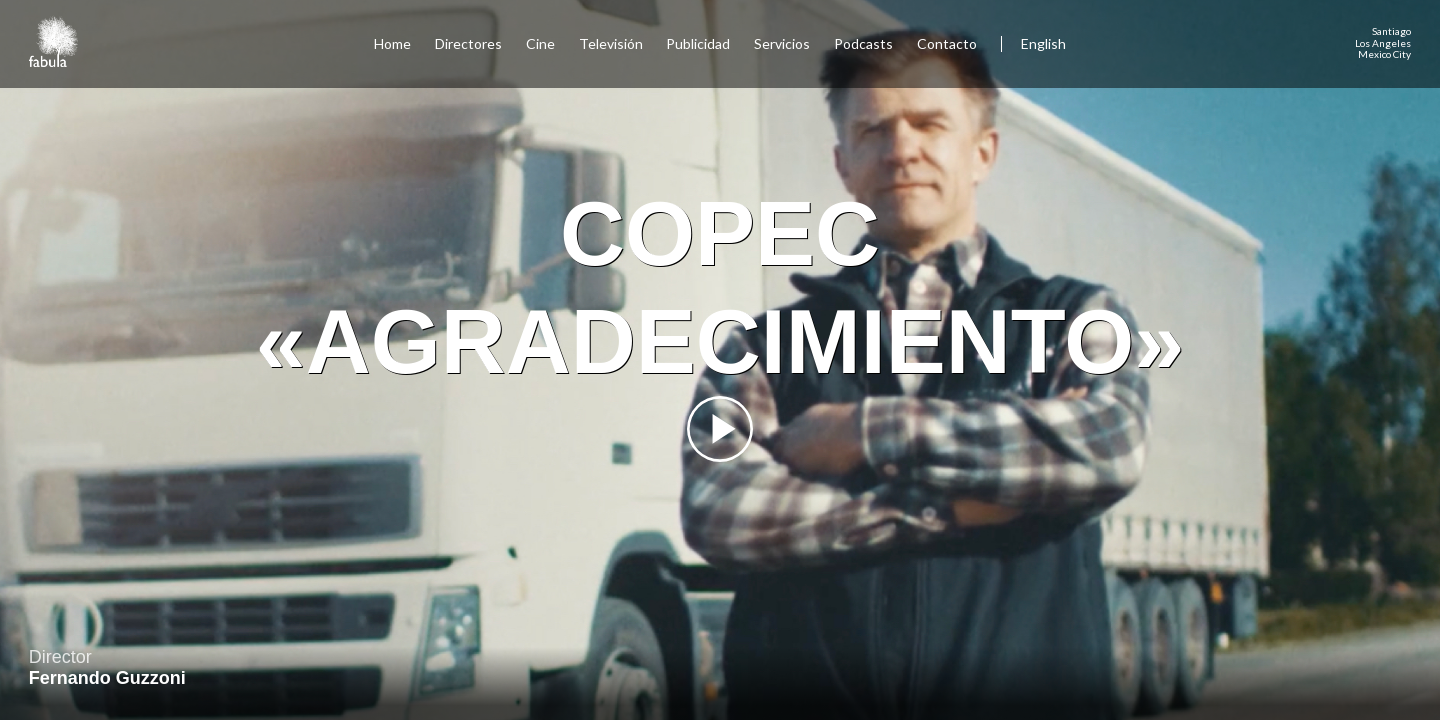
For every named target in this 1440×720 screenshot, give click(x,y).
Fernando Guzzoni (107, 678)
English (1043, 43)
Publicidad (698, 43)
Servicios (782, 43)
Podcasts (863, 43)
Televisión (611, 43)
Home (392, 43)
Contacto (947, 43)
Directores (468, 43)
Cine (540, 43)
